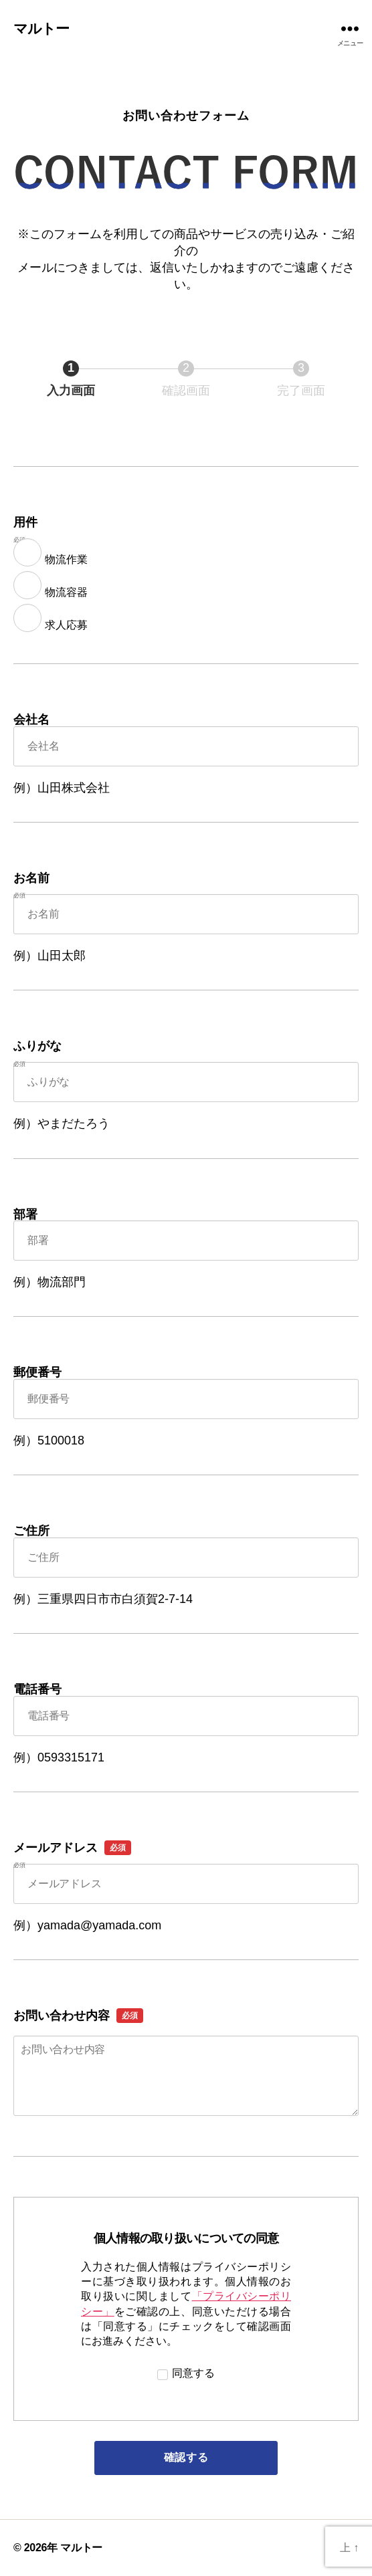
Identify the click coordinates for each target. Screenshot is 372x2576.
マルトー (41, 28)
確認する (219, 2457)
